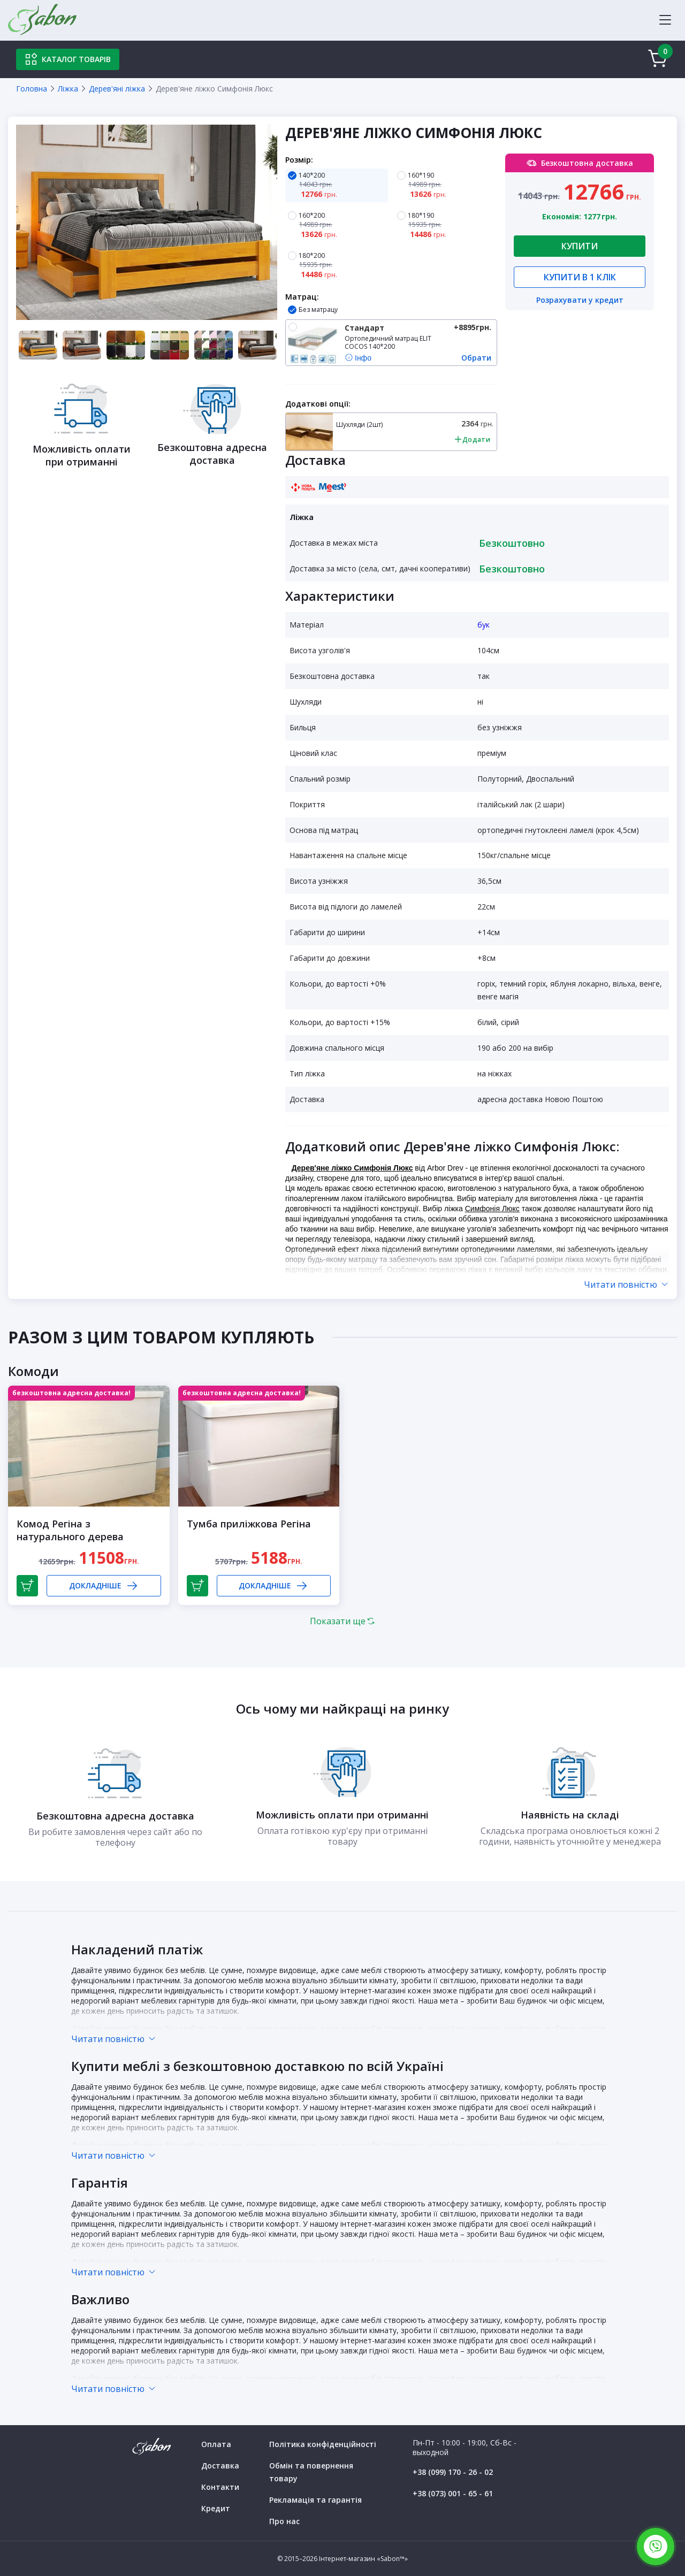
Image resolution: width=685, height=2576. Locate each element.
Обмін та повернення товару (311, 2471)
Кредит (215, 2508)
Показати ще (342, 1621)
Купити (579, 246)
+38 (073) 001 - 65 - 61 (453, 2493)
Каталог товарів (68, 59)
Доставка (220, 2465)
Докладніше (104, 1585)
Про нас (284, 2521)
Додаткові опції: (318, 404)
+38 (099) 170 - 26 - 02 (453, 2472)
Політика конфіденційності (322, 2444)
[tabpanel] (146, 222)
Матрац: (302, 297)
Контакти (220, 2487)
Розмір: (299, 160)
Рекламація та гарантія (315, 2500)
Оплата (216, 2444)
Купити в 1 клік (580, 277)
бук (483, 625)
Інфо (358, 357)
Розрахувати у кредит (579, 301)
